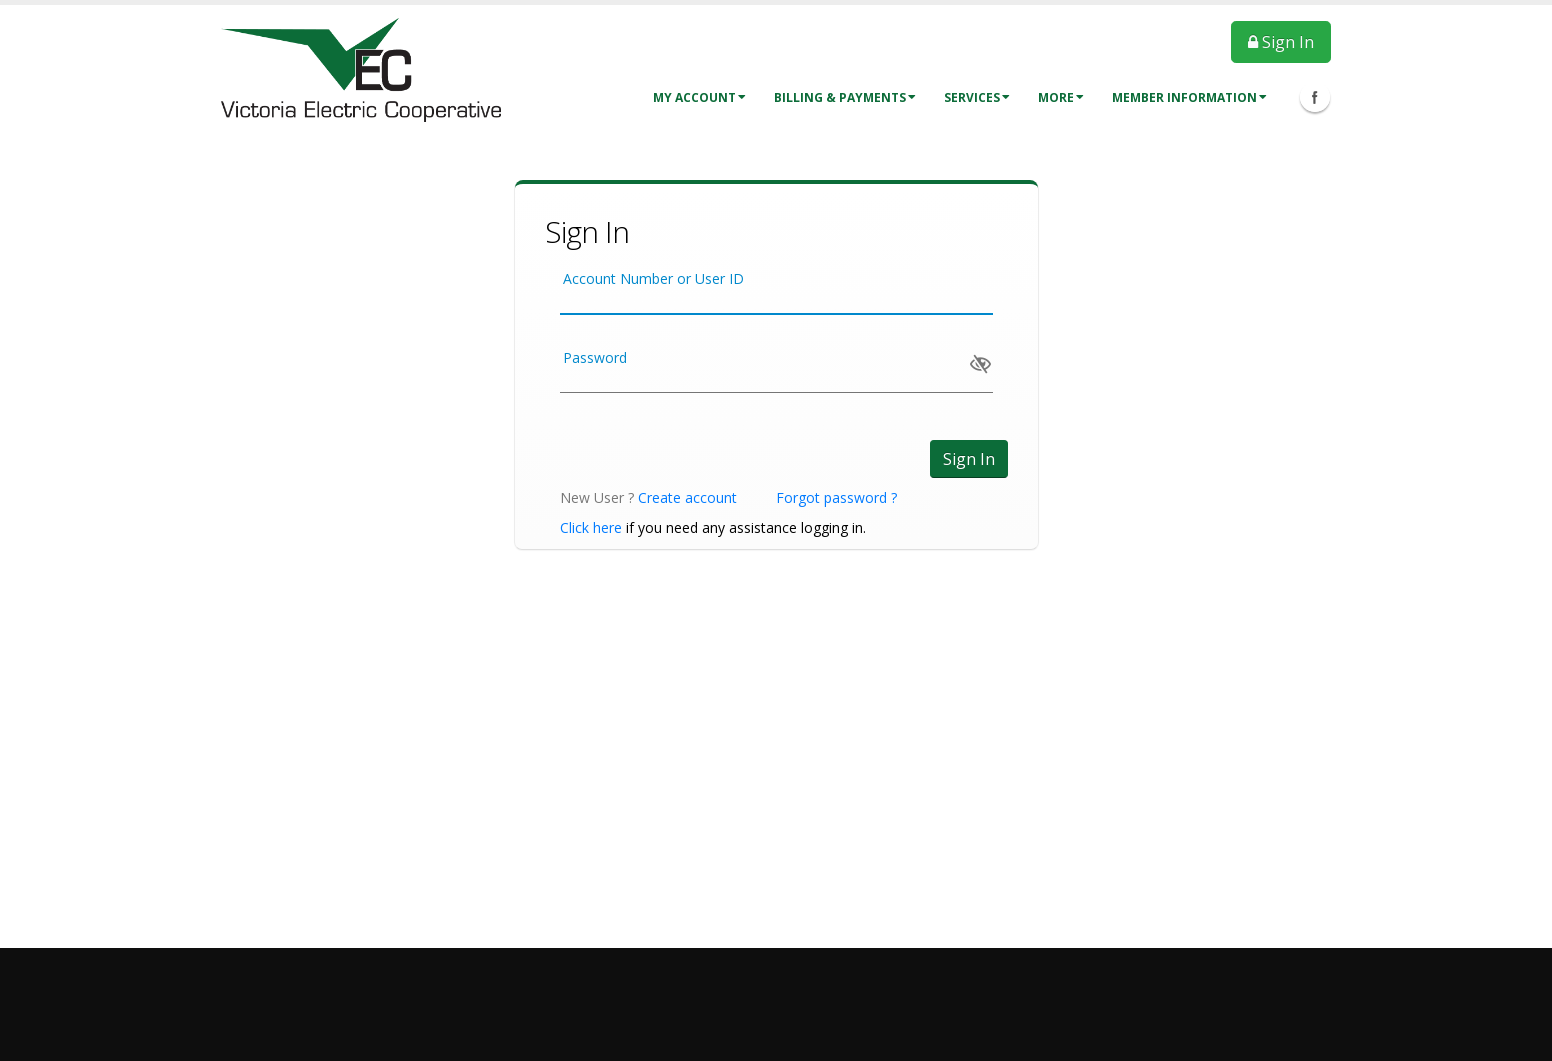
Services (977, 97)
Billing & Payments (845, 97)
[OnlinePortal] (361, 68)
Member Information (1189, 97)
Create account (687, 497)
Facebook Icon (1315, 97)
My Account (699, 97)
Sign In (1281, 42)
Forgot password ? (836, 497)
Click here (591, 527)
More (1061, 97)
